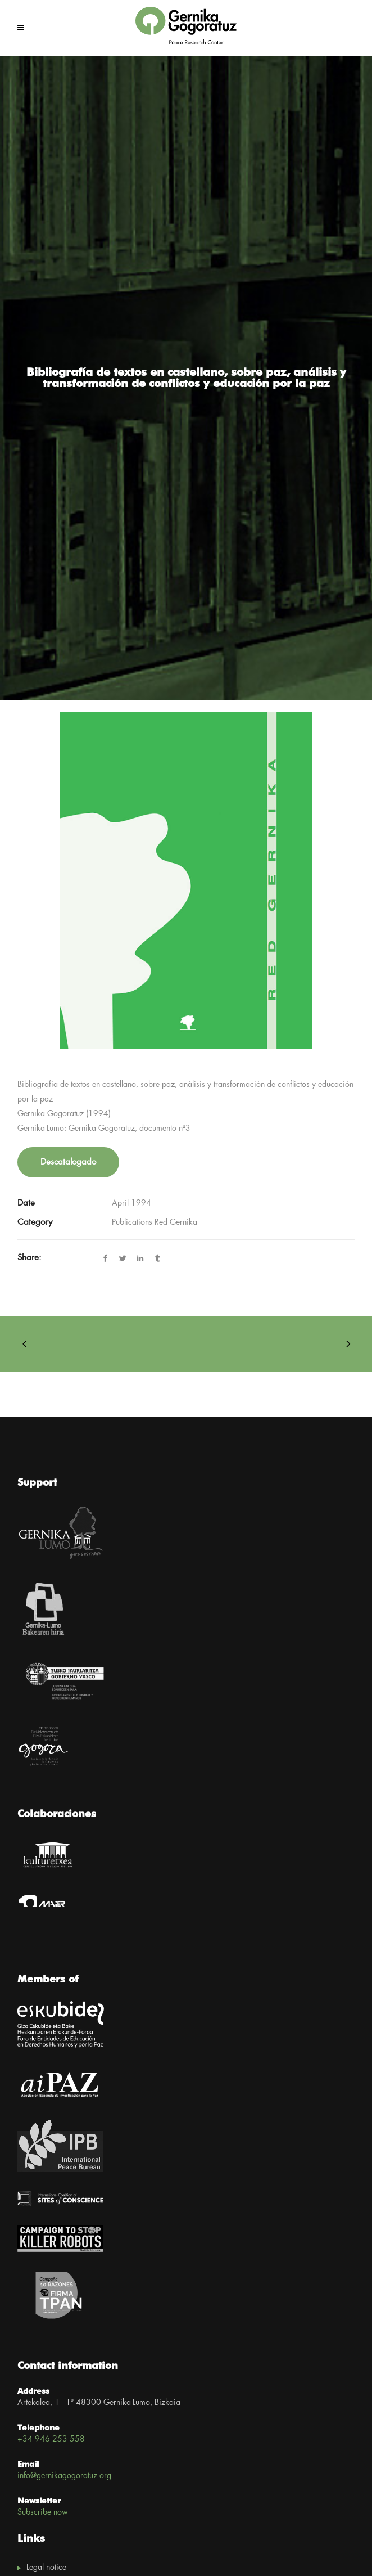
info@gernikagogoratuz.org (64, 2475)
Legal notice (46, 2567)
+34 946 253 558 (51, 2439)
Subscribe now (42, 2512)
